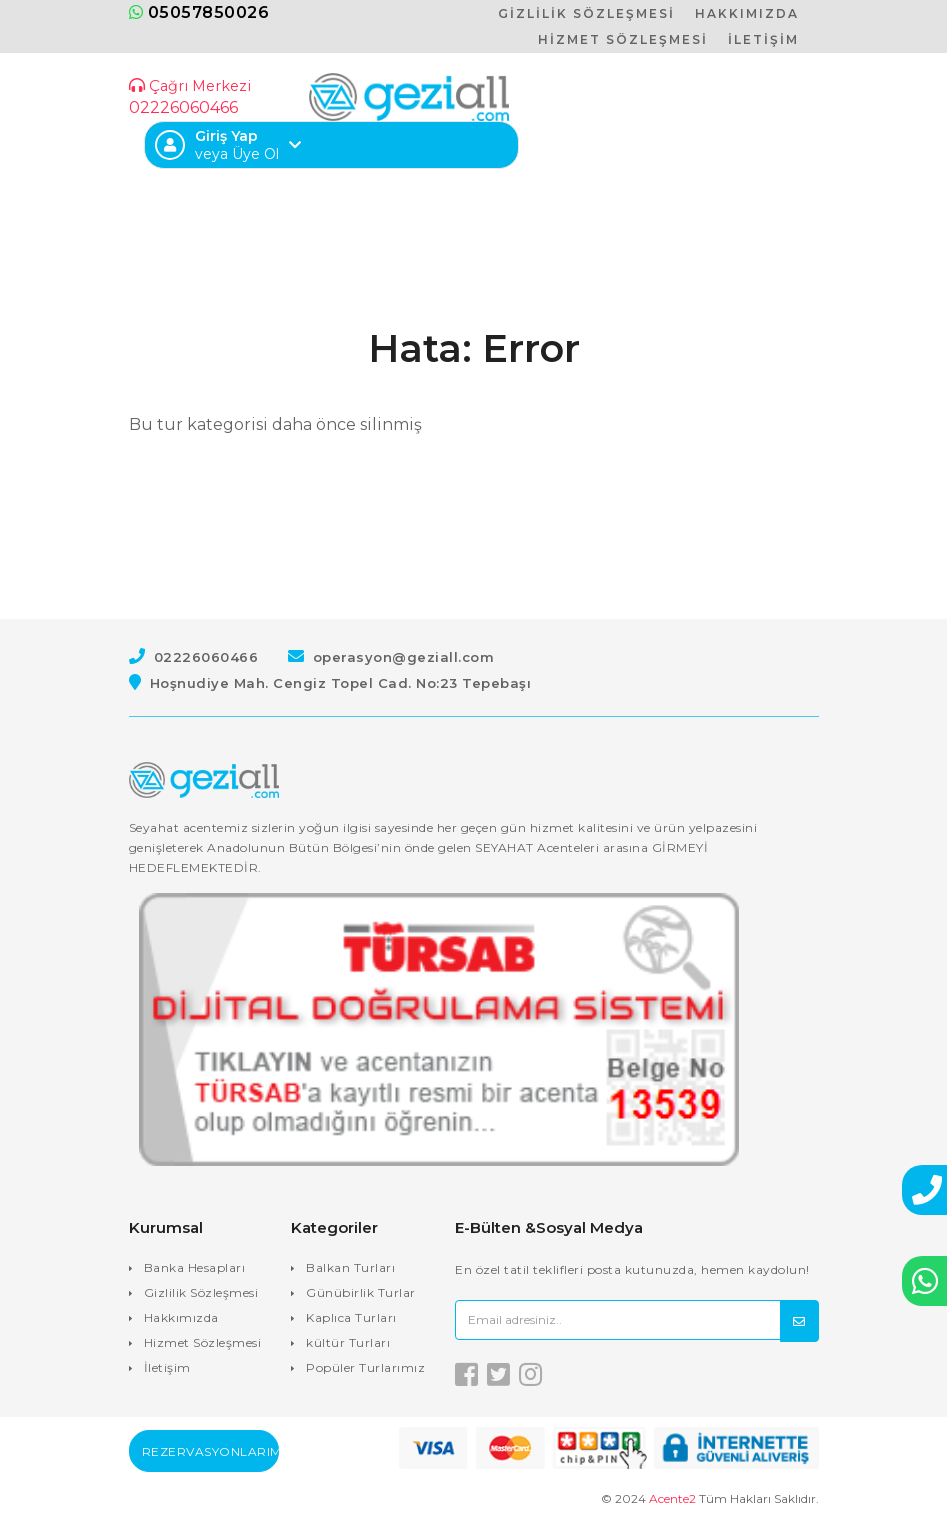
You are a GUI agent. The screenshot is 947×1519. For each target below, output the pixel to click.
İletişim (167, 1367)
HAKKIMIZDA (747, 13)
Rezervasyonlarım (210, 1451)
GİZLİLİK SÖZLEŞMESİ (586, 13)
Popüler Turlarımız (365, 1367)
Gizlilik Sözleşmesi (201, 1292)
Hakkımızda (181, 1317)
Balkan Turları (350, 1267)
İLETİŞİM (763, 39)
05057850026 (199, 12)
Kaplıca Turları (351, 1317)
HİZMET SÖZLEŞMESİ (623, 39)
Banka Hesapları (195, 1267)
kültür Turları (348, 1342)
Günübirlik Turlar (361, 1292)
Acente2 (672, 1498)
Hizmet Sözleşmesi (203, 1342)
